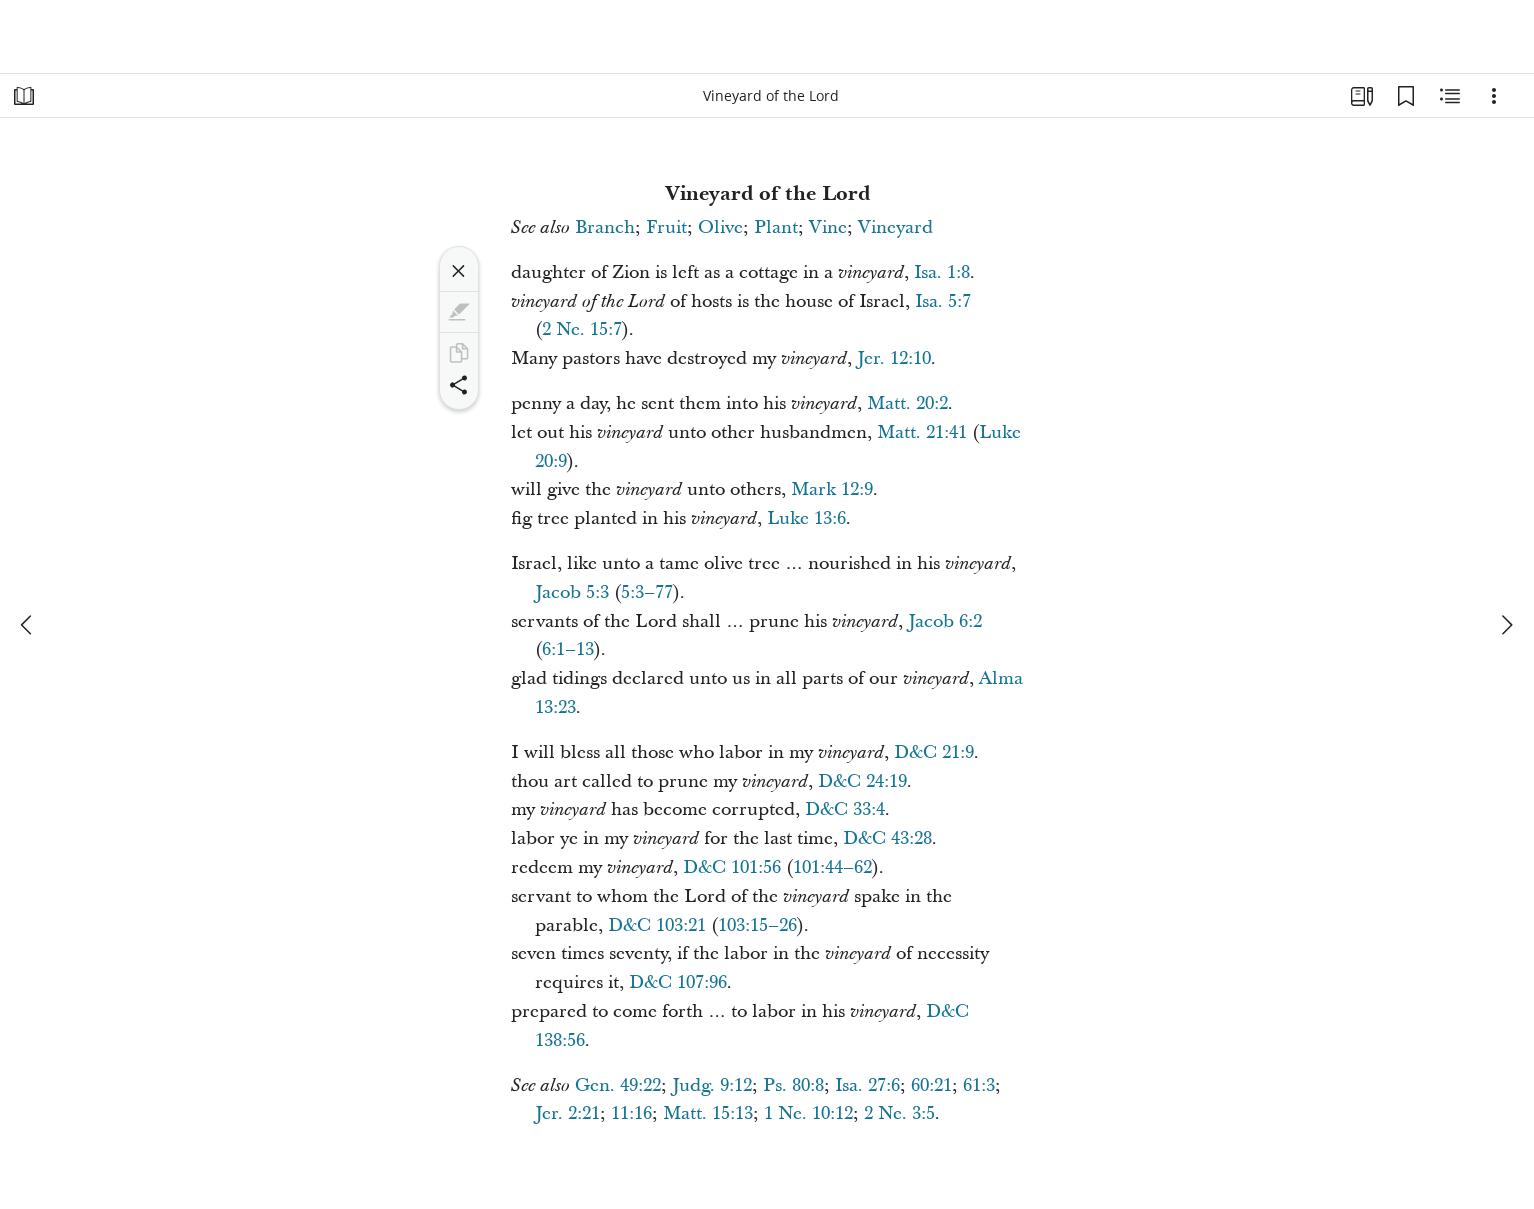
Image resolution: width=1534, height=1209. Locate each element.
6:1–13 (568, 649)
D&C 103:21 (657, 925)
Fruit (666, 227)
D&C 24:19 (862, 781)
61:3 (979, 1085)
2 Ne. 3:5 (899, 1113)
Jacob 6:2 (945, 621)
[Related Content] (1450, 96)
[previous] (28, 625)
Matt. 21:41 (922, 432)
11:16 (631, 1113)
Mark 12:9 (832, 489)
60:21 (931, 1085)
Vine (828, 227)
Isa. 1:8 (942, 272)
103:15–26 (757, 925)
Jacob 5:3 (572, 592)
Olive (720, 227)
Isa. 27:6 (867, 1085)
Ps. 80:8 (793, 1085)
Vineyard (895, 227)
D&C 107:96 (678, 982)
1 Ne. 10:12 (808, 1113)
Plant (776, 227)
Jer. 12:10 (894, 358)
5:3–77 (647, 592)
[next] (1506, 625)
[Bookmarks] (1406, 96)
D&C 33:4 (845, 809)
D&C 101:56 (732, 867)
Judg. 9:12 (712, 1085)
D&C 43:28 (887, 838)
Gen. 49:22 (618, 1085)
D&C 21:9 (934, 752)
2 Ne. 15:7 (582, 329)
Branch (605, 227)
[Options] (1494, 96)
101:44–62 (832, 867)
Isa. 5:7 (943, 301)
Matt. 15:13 (708, 1113)
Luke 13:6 (806, 518)
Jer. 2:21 (567, 1113)
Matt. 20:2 (907, 403)
